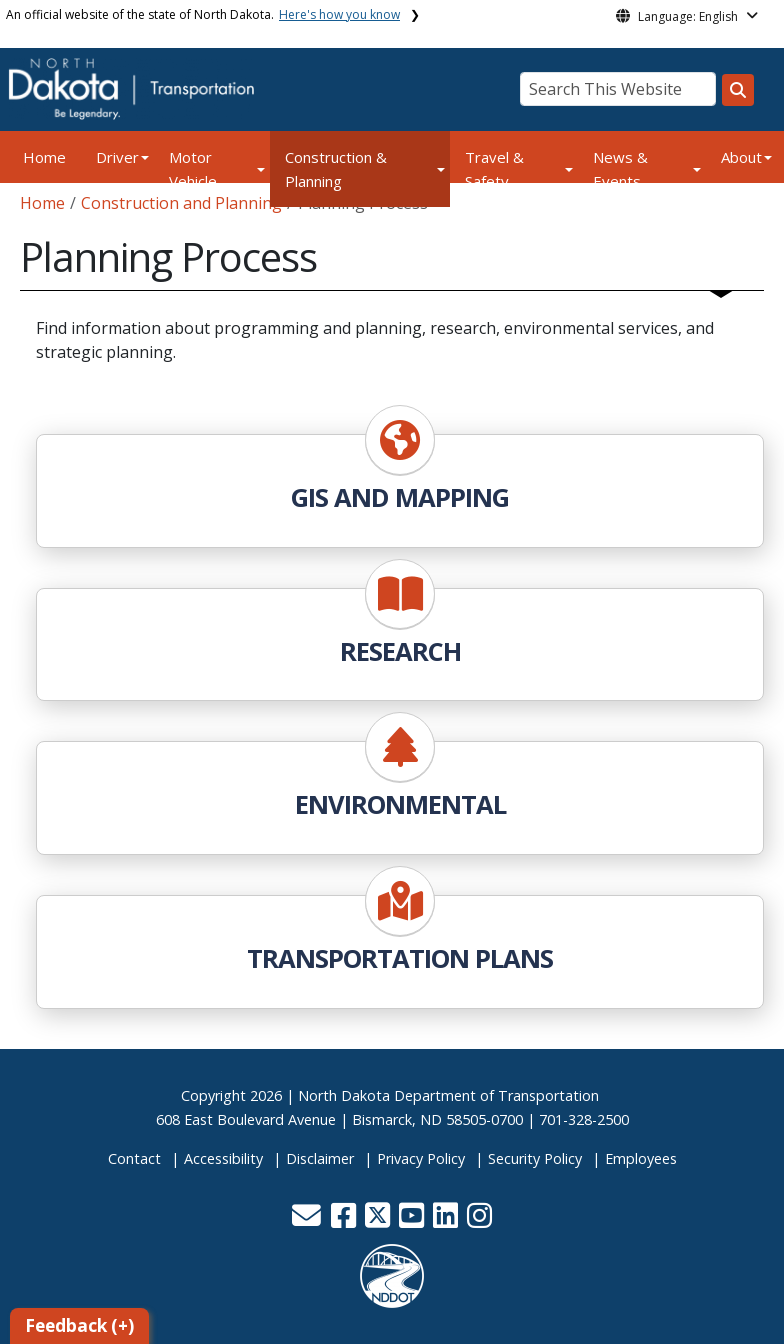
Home (44, 157)
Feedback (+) (79, 1325)
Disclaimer (320, 1158)
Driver (117, 157)
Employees (641, 1158)
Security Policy (535, 1158)
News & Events (620, 169)
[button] (308, 1220)
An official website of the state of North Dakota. (203, 14)
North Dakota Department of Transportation (448, 1095)
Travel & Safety (494, 169)
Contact (134, 1158)
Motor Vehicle (193, 169)
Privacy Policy (421, 1158)
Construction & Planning (336, 169)
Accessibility (223, 1158)
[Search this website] (738, 90)
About (741, 157)
